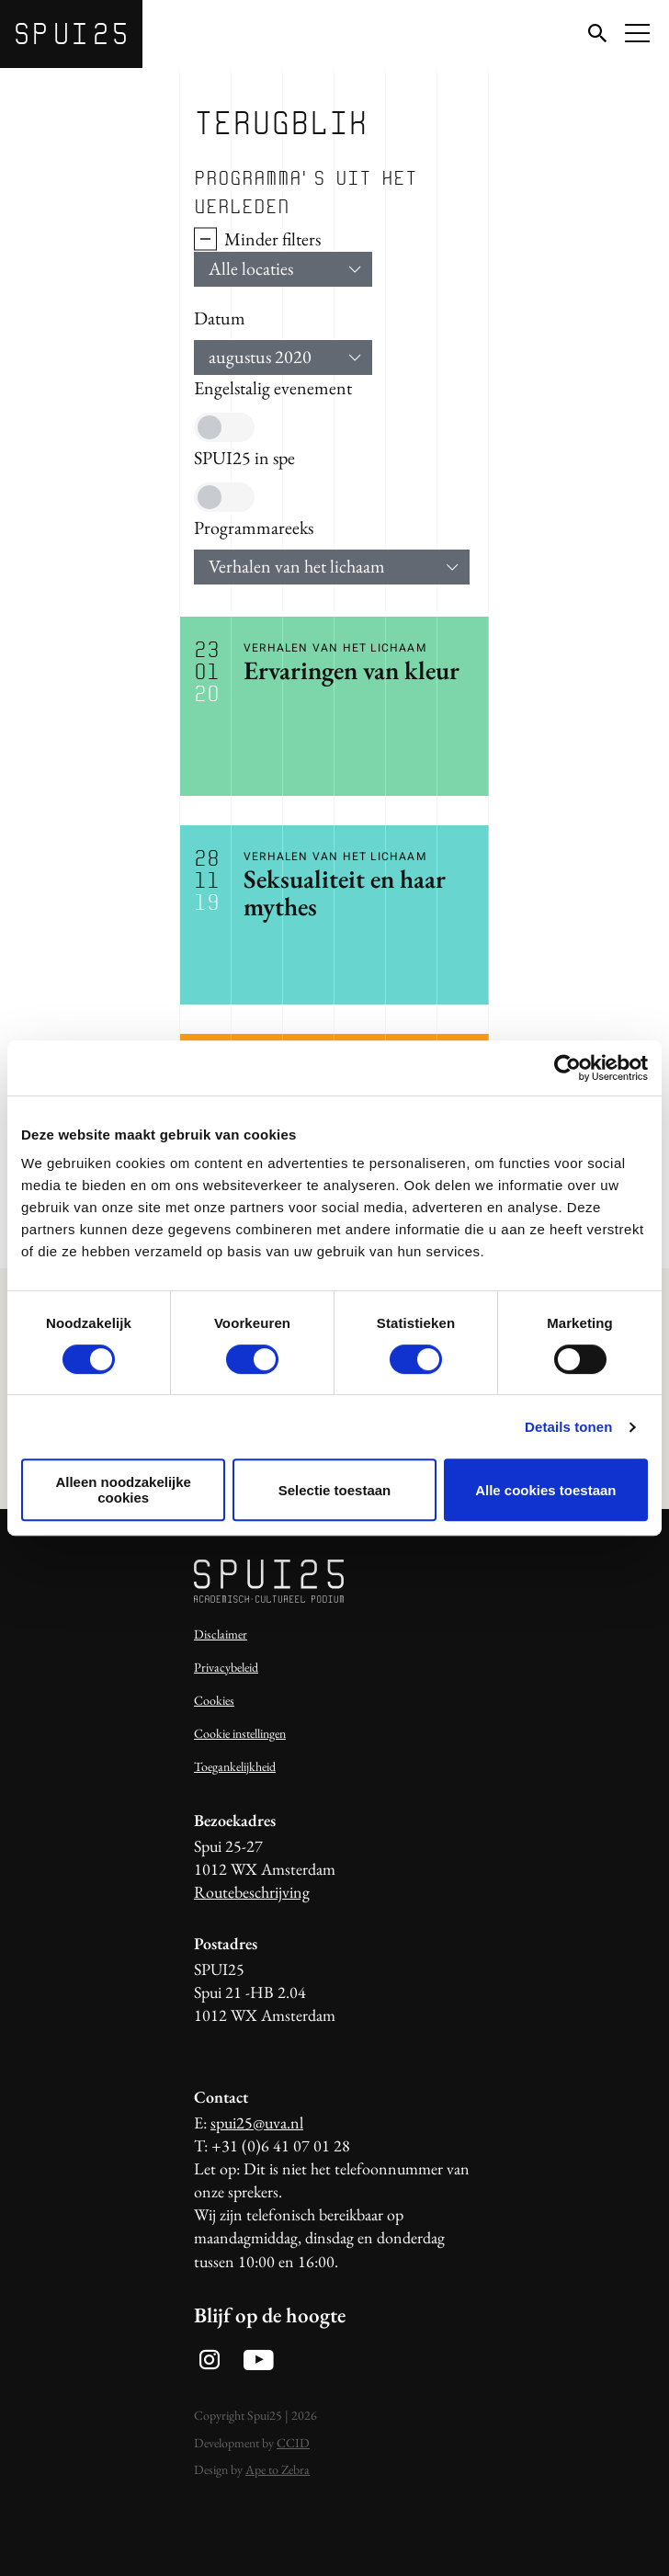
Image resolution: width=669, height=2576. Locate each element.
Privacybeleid (226, 1667)
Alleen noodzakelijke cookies (123, 1489)
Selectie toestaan (334, 1490)
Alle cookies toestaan (545, 1490)
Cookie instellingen (240, 1733)
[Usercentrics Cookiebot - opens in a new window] (567, 1068)
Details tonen (568, 1427)
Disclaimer (220, 1634)
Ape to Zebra (277, 2469)
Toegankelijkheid (235, 1766)
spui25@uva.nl (256, 2122)
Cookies (214, 1700)
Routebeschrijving (252, 1891)
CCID (293, 2442)
